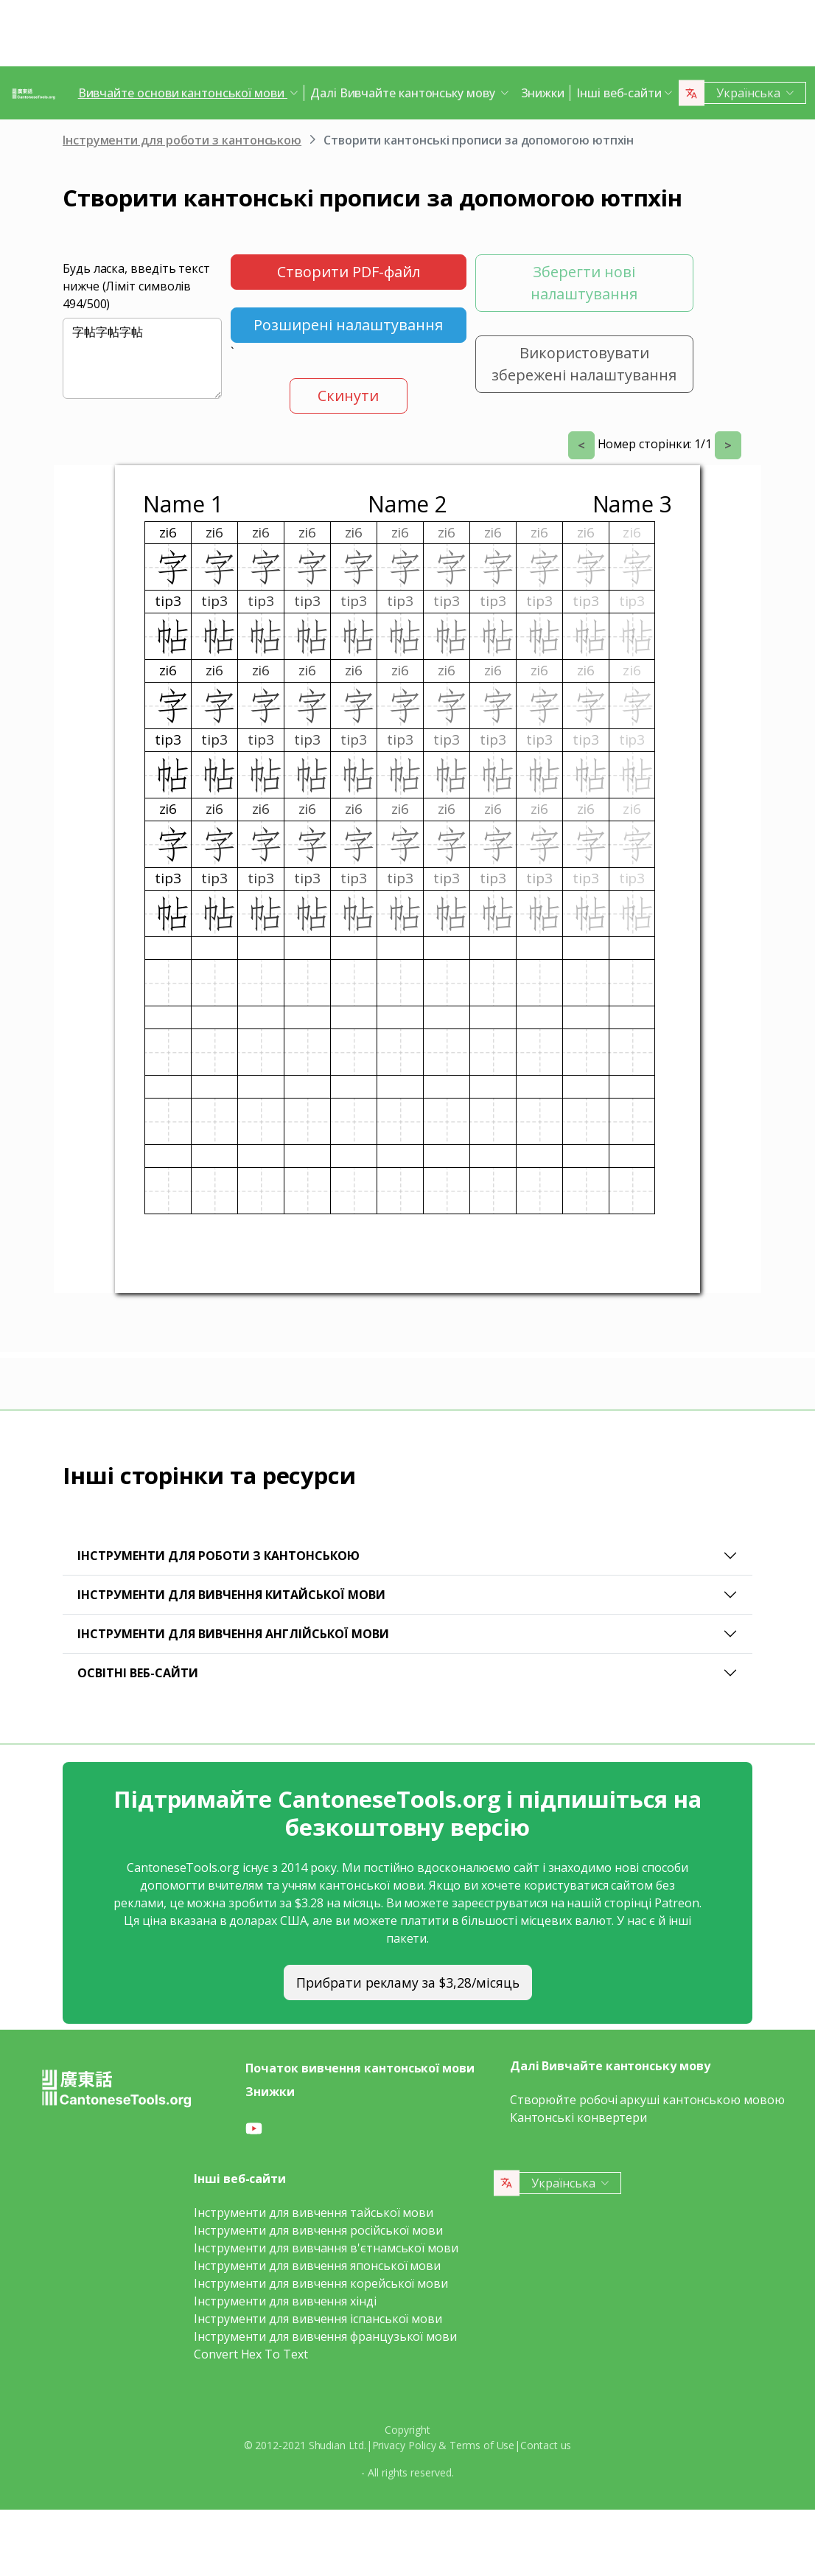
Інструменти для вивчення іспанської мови (318, 2319)
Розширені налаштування (348, 325)
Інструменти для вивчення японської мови (317, 2266)
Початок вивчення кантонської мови (359, 2068)
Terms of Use (482, 2445)
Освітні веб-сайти (137, 1673)
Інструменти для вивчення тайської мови (313, 2212)
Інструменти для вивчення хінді (285, 2301)
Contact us (545, 2445)
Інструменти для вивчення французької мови (325, 2336)
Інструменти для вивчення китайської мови (231, 1595)
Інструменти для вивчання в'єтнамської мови (326, 2248)
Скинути (348, 395)
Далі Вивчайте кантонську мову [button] (404, 93)
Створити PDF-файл (348, 272)
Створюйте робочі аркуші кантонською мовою (647, 2100)
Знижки (543, 93)
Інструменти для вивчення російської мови (318, 2230)
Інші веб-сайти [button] (619, 93)
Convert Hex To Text (250, 2354)
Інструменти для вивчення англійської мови (233, 1634)
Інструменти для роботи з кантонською (182, 140)
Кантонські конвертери (578, 2117)
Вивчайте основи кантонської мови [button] (182, 93)
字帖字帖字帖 (142, 358)
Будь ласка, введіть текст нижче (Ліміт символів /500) (136, 286)
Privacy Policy (404, 2445)
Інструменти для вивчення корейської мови (321, 2283)
